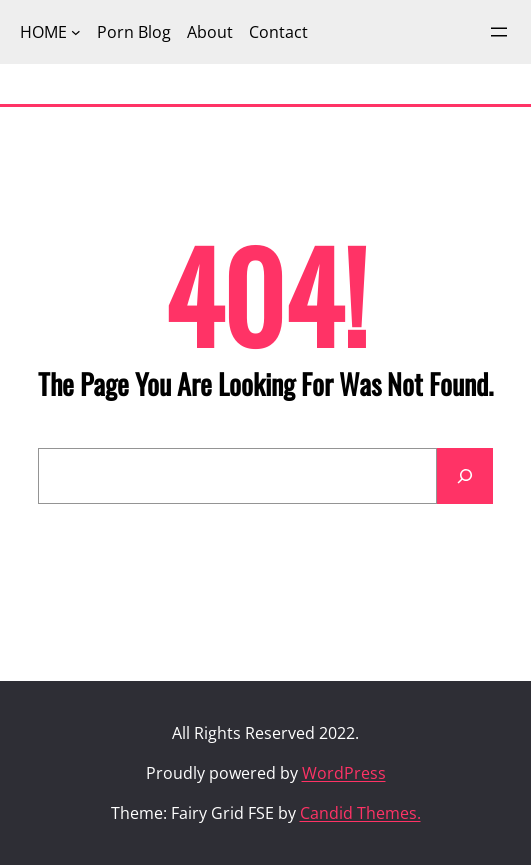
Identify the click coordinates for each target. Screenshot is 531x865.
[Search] (465, 476)
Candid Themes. (360, 813)
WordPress (344, 773)
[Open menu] (499, 32)
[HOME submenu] (76, 32)
